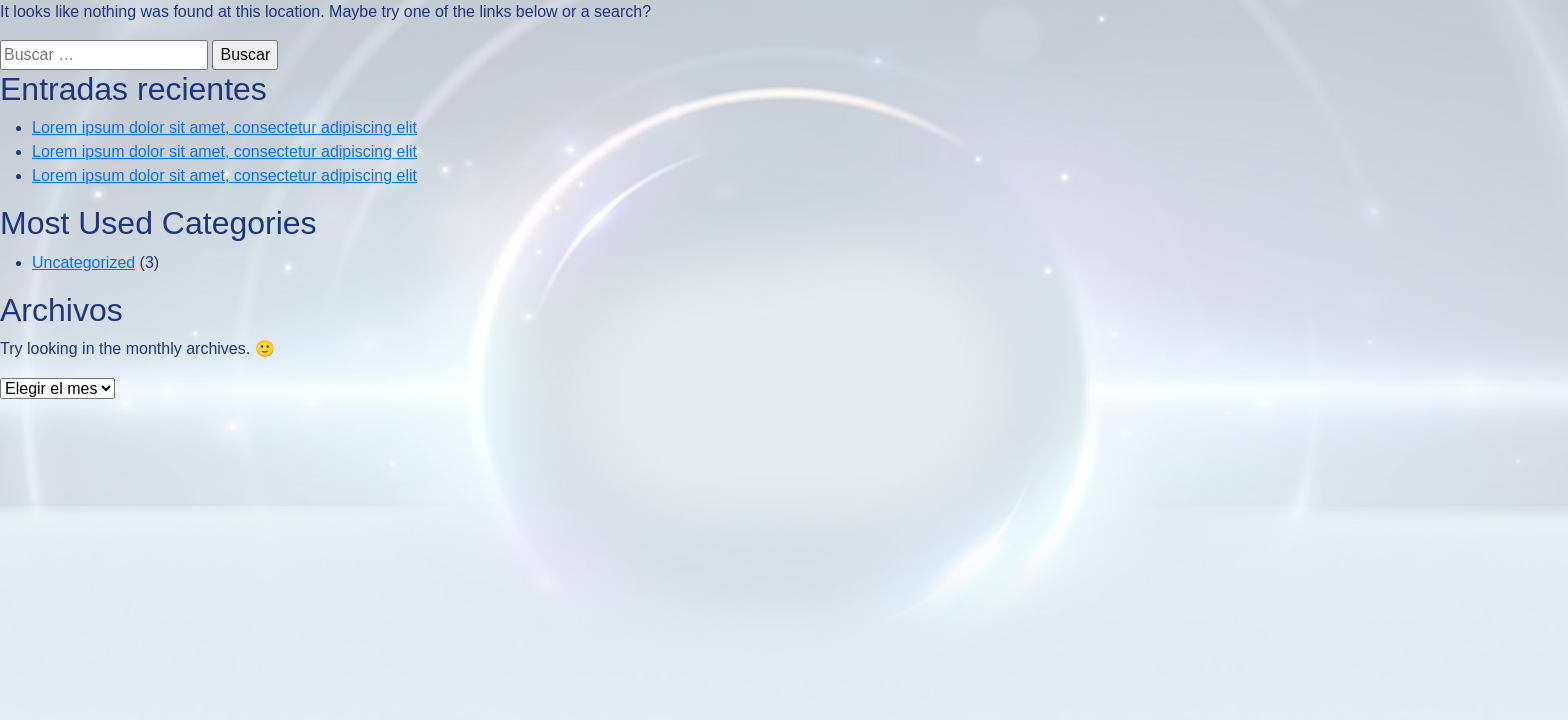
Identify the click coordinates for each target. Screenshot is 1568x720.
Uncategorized (83, 262)
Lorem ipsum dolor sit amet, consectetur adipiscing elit (224, 127)
